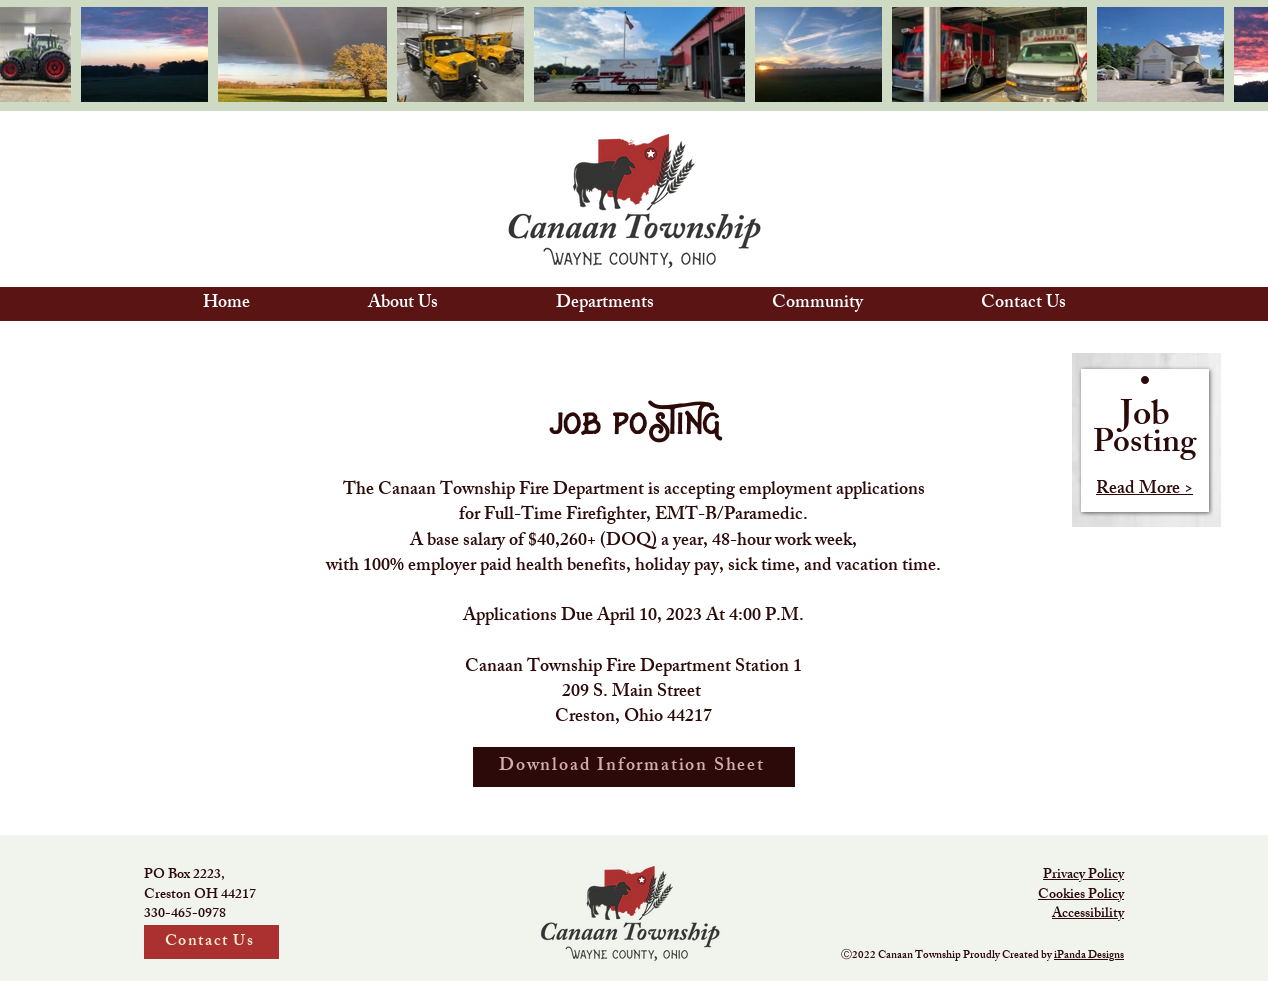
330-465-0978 (185, 914)
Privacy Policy (1083, 875)
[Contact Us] (211, 942)
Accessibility (1088, 914)
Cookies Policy (1081, 895)
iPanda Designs (1089, 956)
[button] (403, 304)
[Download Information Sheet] (634, 767)
